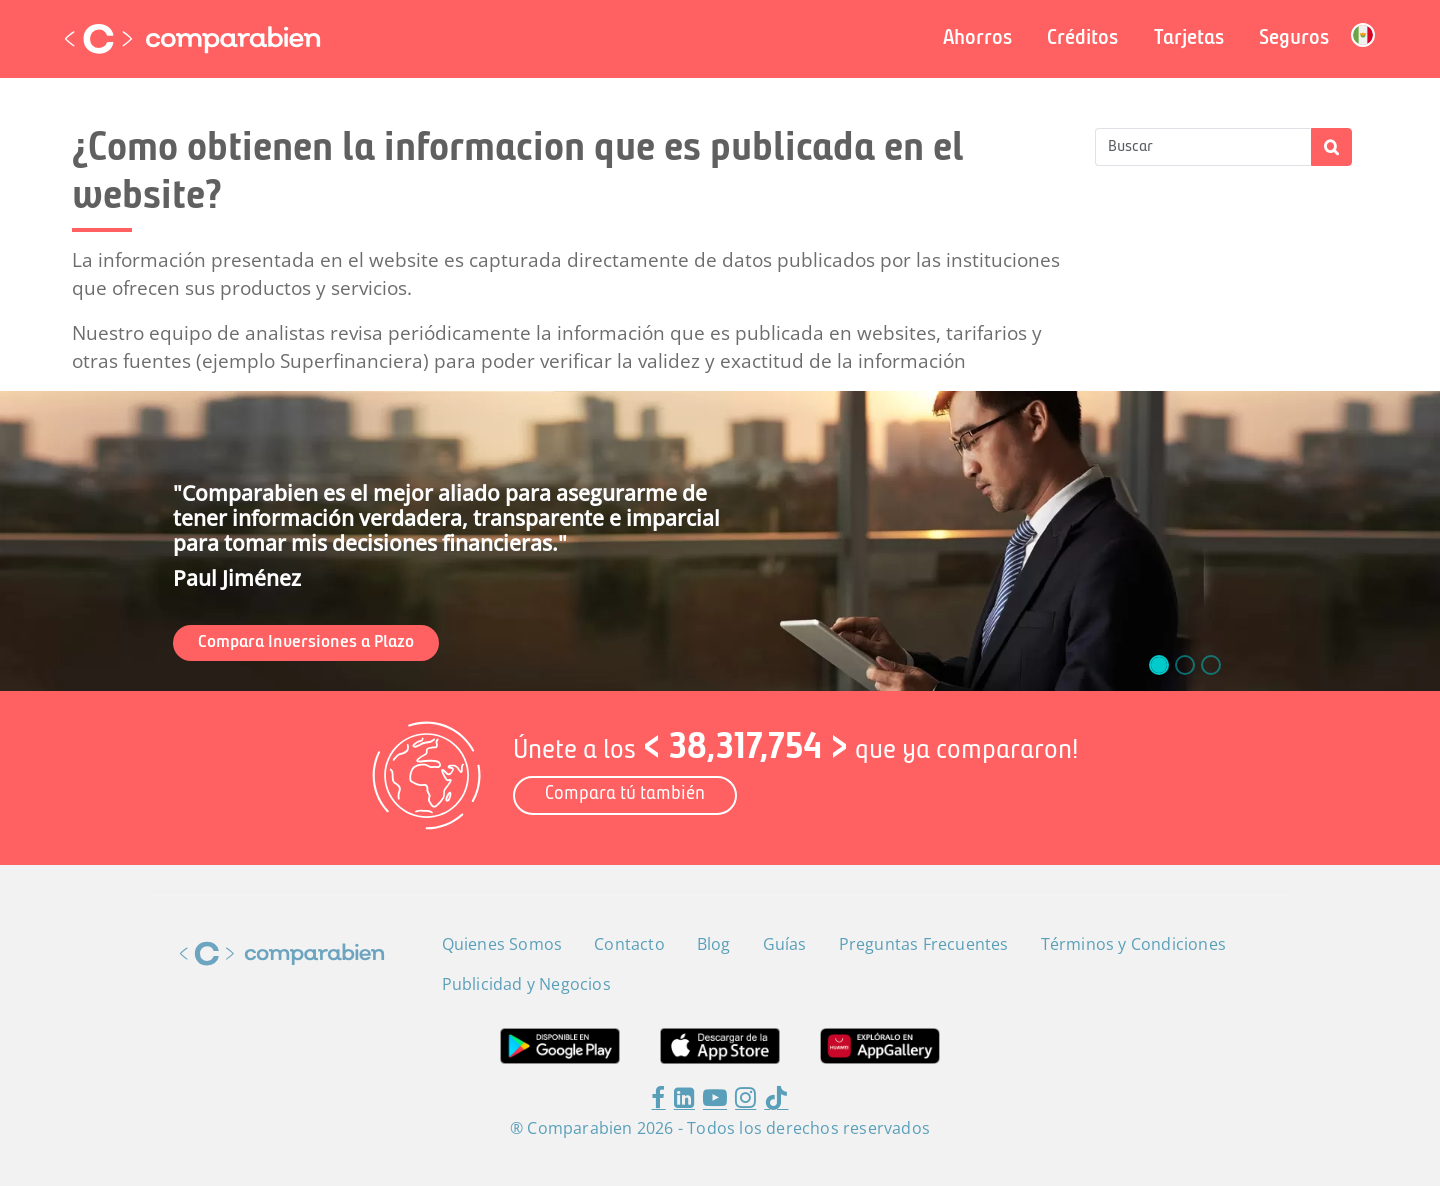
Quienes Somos (502, 944)
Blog (714, 944)
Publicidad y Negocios (526, 984)
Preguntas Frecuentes (924, 944)
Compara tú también (625, 794)
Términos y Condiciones (1133, 944)
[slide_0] (1159, 665)
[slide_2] (1211, 665)
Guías (785, 944)
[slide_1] (1185, 665)
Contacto (629, 944)
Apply (1331, 147)
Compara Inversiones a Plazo (306, 642)
